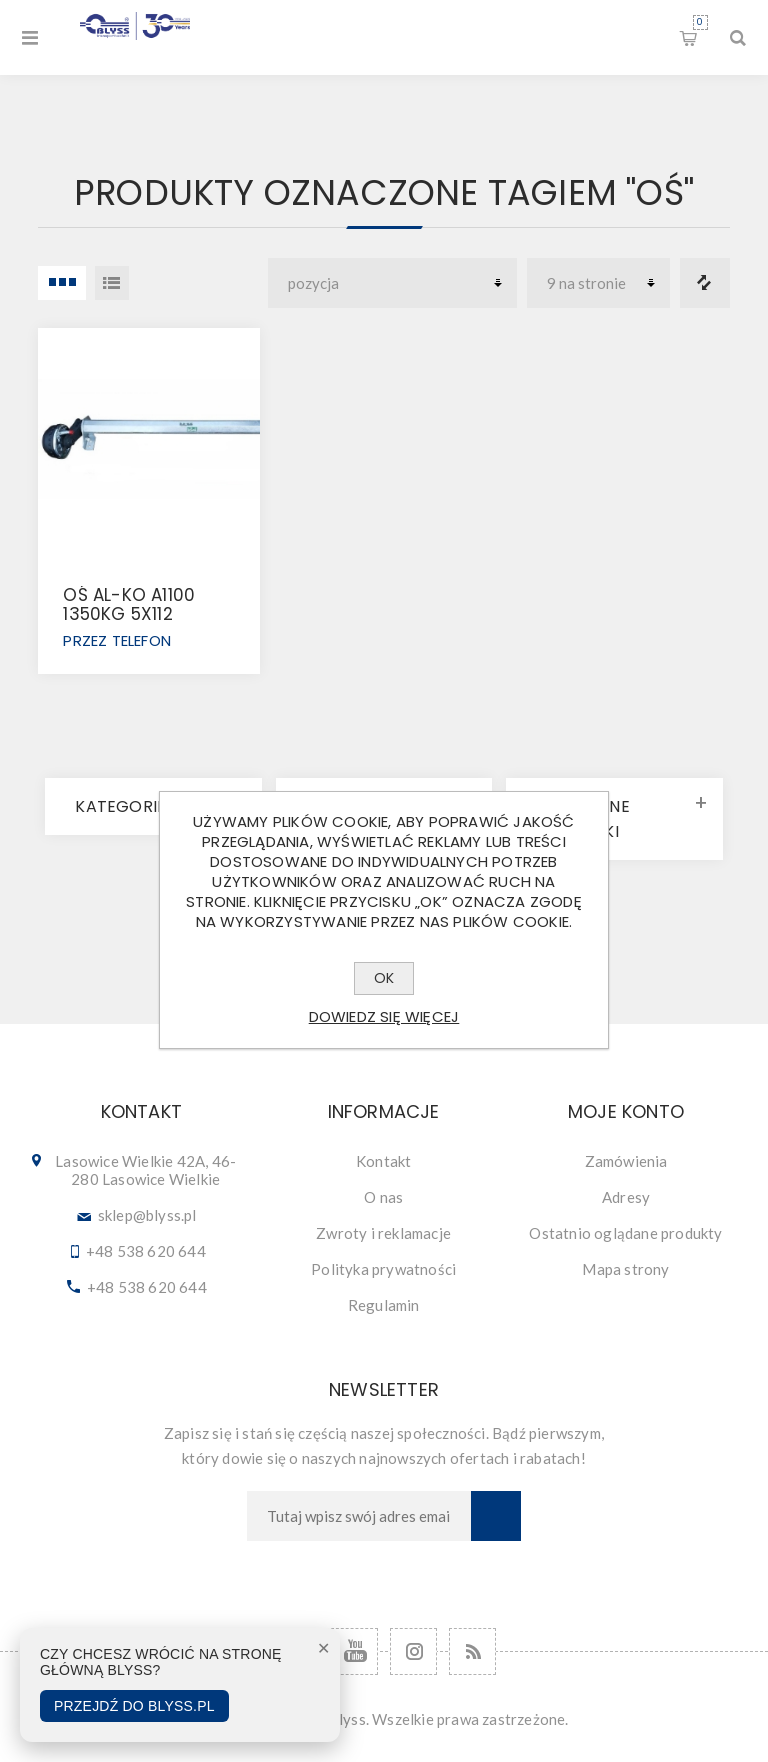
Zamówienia (626, 1161)
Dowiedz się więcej (384, 1016)
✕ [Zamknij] (323, 1648)
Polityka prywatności (383, 1269)
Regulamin (384, 1305)
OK (384, 978)
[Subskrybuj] (359, 1516)
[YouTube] (354, 1651)
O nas (383, 1197)
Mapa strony (625, 1269)
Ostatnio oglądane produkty (625, 1233)
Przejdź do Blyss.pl (134, 1706)
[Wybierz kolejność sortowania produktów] (392, 283)
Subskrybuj (496, 1516)
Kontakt (383, 1161)
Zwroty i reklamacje (383, 1233)
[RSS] (472, 1651)
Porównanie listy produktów (705, 283)
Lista (112, 283)
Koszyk (700, 22)
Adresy (626, 1197)
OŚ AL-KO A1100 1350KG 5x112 (129, 604)
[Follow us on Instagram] (413, 1651)
